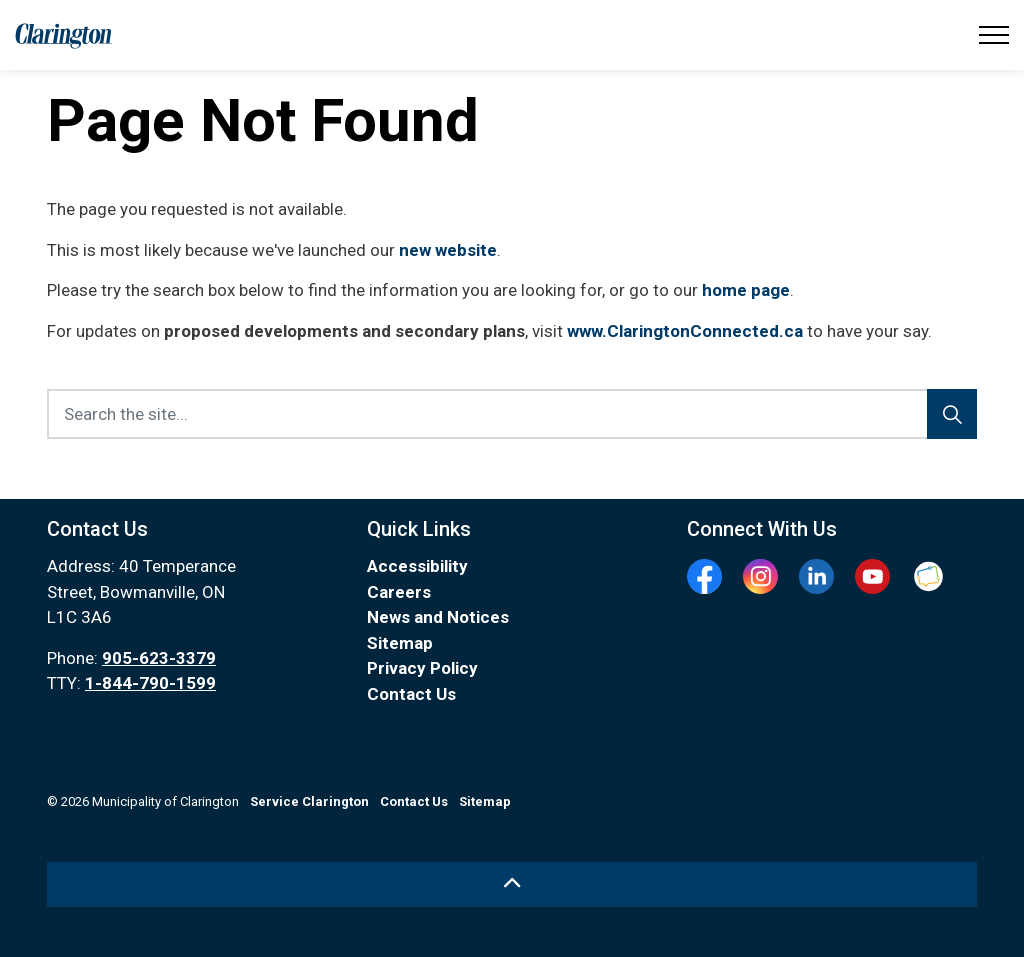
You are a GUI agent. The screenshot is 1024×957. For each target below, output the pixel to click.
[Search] (952, 414)
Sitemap (400, 643)
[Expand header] (994, 35)
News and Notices (438, 617)
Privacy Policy (422, 668)
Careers (399, 592)
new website (448, 250)
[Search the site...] (512, 414)
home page (746, 290)
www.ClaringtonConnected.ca (685, 331)
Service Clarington (309, 801)
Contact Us (411, 694)
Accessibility (417, 566)
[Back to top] (512, 884)
